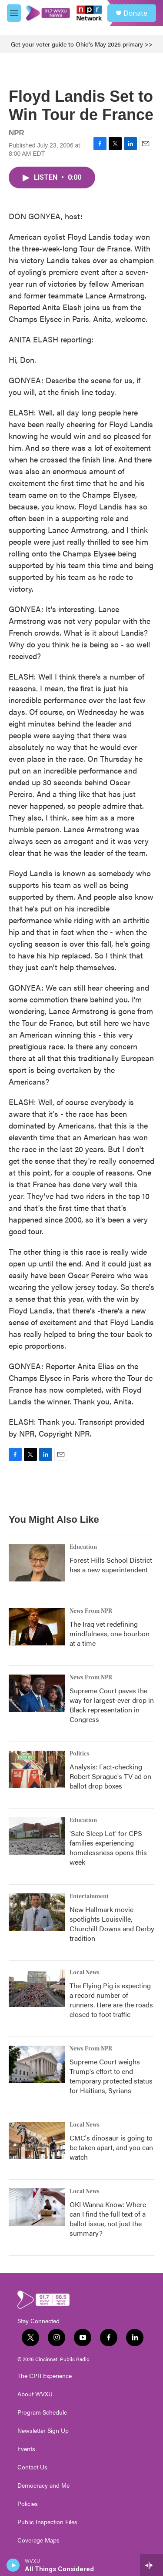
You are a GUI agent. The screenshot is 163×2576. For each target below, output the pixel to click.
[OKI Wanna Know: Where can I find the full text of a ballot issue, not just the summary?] (37, 2207)
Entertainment (89, 1896)
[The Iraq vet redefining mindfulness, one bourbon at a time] (37, 1626)
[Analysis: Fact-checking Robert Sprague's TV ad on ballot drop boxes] (37, 1769)
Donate (135, 13)
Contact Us (32, 2467)
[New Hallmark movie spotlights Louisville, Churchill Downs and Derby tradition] (37, 1912)
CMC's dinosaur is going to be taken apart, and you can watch (111, 2147)
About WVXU (35, 2394)
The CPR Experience (44, 2375)
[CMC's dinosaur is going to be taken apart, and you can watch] (37, 2140)
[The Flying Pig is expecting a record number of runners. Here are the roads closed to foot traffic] (37, 1988)
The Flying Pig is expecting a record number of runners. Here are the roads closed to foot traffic (111, 1999)
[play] (13, 2565)
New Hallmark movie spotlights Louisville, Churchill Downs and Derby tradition (112, 1923)
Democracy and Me (43, 2485)
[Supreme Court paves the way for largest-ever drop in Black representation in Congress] (37, 1693)
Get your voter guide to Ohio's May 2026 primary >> (82, 44)
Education (83, 1547)
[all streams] (151, 2565)
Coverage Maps (38, 2540)
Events (26, 2448)
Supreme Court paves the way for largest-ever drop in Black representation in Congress (112, 1704)
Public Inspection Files (47, 2522)
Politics (80, 1753)
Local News (85, 1972)
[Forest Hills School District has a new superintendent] (37, 1562)
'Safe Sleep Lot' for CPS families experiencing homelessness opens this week (108, 1847)
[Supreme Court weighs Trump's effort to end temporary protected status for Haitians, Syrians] (37, 2064)
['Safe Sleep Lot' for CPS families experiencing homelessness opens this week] (37, 1836)
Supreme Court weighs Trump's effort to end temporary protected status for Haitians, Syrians (111, 2076)
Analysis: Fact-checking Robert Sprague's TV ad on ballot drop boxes (110, 1776)
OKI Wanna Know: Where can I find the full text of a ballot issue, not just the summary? (108, 2218)
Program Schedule (42, 2412)
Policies (27, 2503)
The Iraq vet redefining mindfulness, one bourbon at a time (110, 1633)
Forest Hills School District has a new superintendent (111, 1564)
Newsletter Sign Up (43, 2430)
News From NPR (91, 1611)
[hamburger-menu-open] (14, 13)
